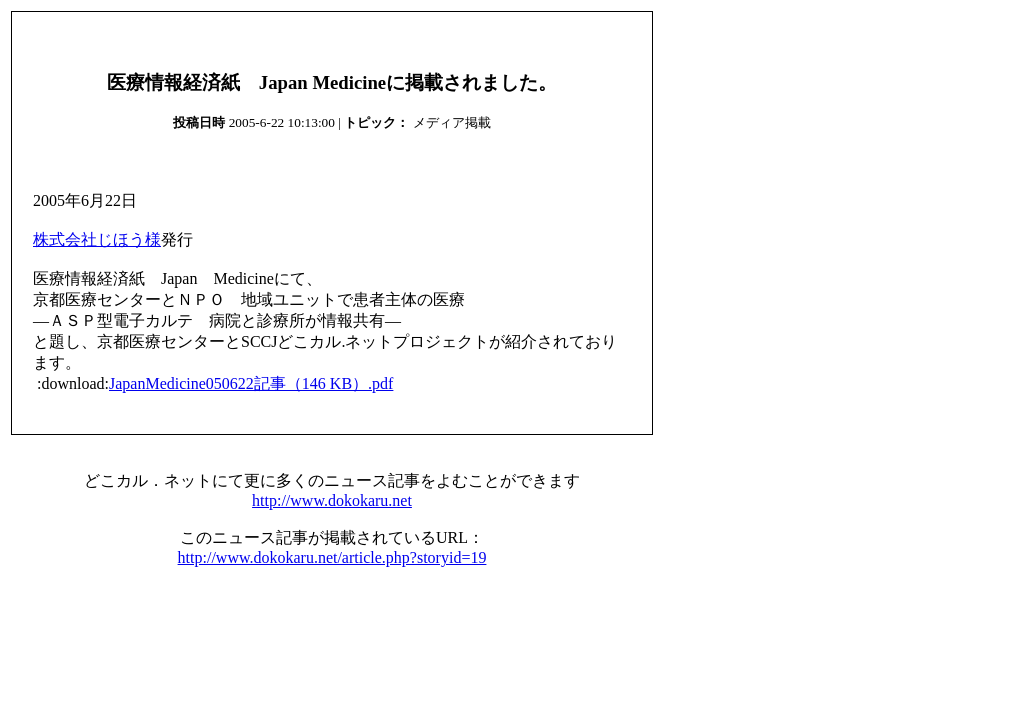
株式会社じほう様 (97, 239)
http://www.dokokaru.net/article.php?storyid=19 (332, 557)
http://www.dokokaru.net (332, 500)
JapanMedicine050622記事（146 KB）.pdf (251, 383)
